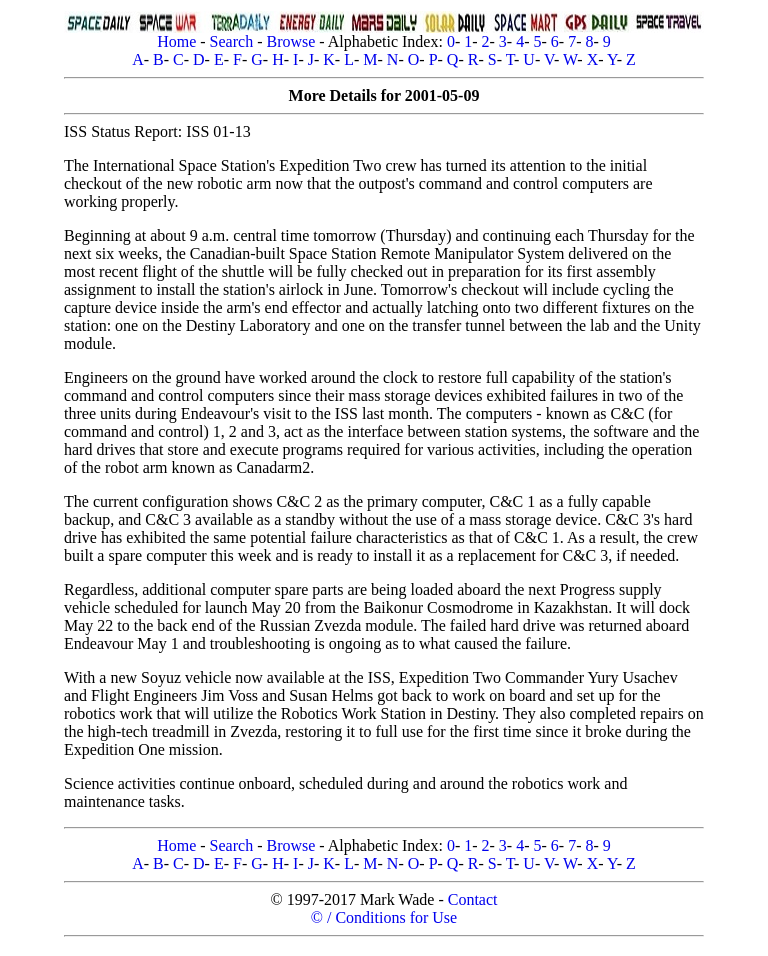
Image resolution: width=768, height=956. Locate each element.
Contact (473, 899)
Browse (290, 41)
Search (232, 41)
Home (176, 41)
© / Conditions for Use (384, 917)
